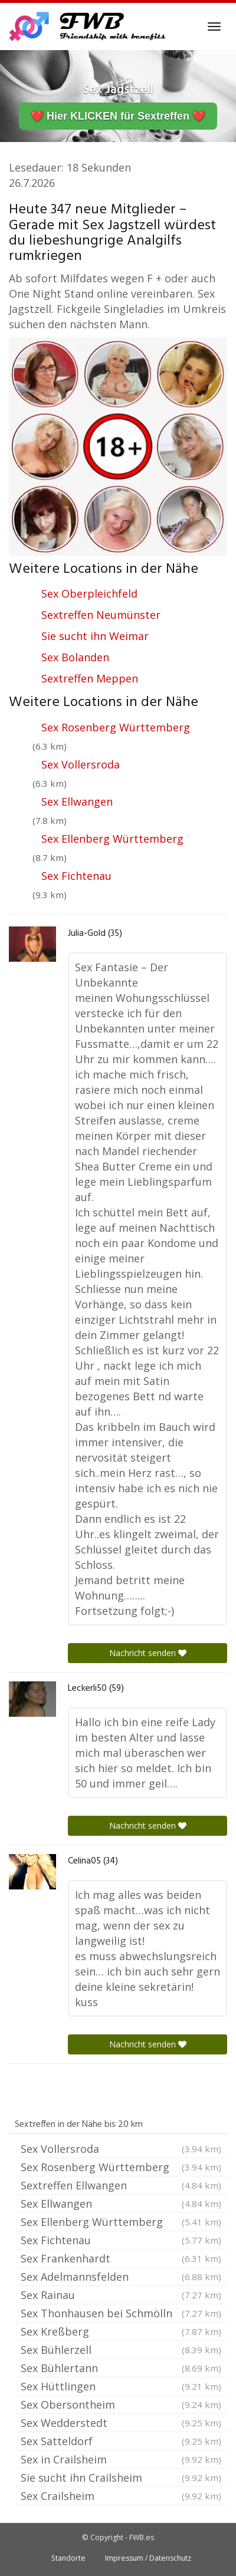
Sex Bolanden (75, 657)
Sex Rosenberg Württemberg (115, 727)
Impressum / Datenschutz (148, 2558)
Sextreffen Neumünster (100, 615)
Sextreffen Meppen (89, 678)
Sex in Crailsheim (121, 2459)
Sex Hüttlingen (121, 2386)
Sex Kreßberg (121, 2331)
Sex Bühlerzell (121, 2350)
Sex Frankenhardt (121, 2258)
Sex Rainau (121, 2295)
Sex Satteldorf (121, 2441)
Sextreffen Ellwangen (121, 2185)
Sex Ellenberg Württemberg (112, 839)
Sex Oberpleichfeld (89, 593)
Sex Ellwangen (77, 801)
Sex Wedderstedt (121, 2423)
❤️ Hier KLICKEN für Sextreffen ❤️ (118, 116)
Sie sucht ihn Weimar (95, 636)
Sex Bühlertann (121, 2368)
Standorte (68, 2558)
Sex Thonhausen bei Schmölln (121, 2313)
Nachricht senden (147, 1652)
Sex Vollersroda (80, 764)
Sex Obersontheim (121, 2404)
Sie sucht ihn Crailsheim (121, 2477)
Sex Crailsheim (121, 2496)
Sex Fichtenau (76, 876)
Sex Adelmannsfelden (121, 2276)
